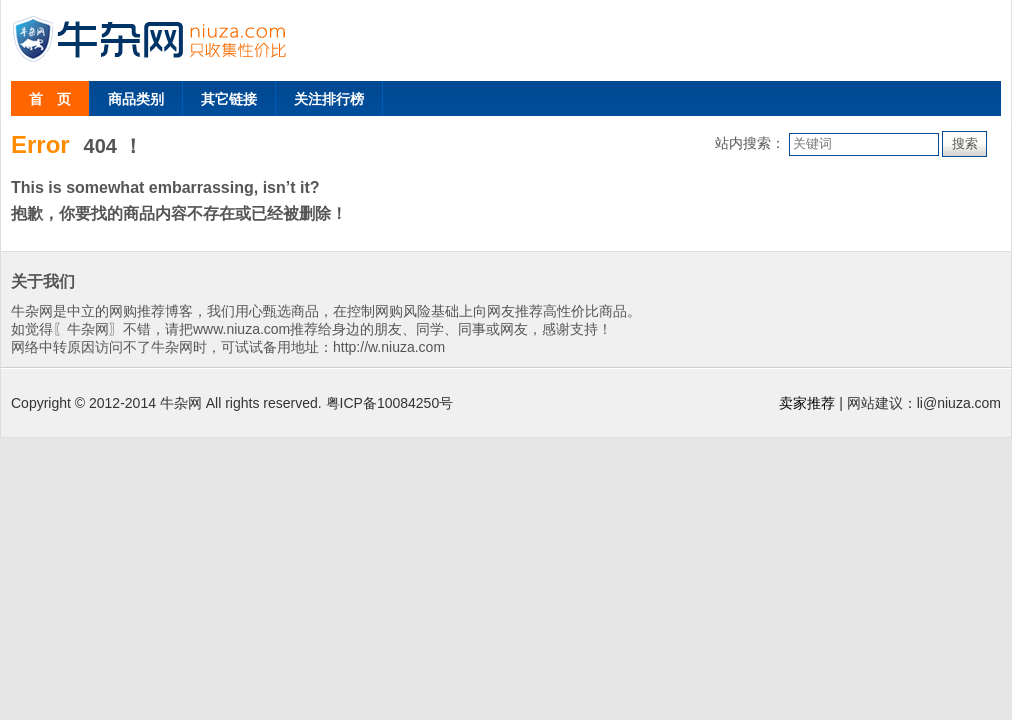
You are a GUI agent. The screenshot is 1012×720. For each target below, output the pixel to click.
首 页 (50, 99)
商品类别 (136, 99)
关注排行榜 (329, 99)
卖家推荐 (807, 403)
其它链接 (229, 99)
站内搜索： (750, 143)
